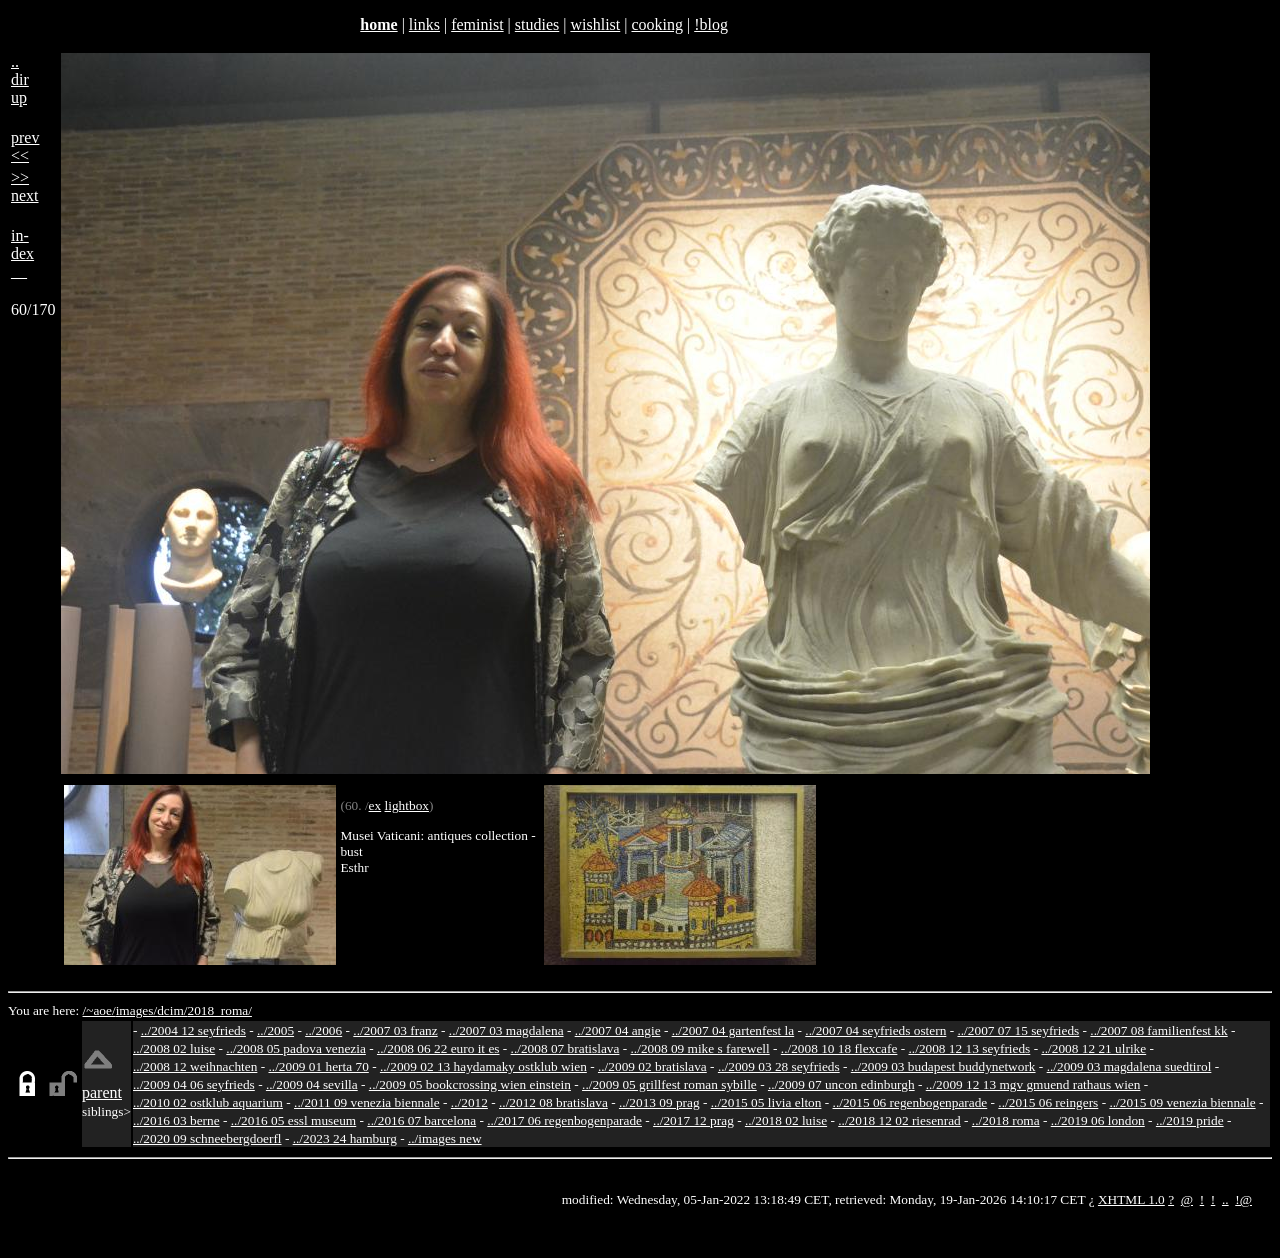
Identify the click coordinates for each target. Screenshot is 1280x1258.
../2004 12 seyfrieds (193, 1030)
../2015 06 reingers (1048, 1102)
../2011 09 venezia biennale (367, 1102)
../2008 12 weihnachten (195, 1066)
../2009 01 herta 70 (318, 1066)
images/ (136, 1010)
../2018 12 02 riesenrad (899, 1120)
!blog (711, 24)
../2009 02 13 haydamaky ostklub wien (483, 1066)
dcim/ (172, 1010)
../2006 (323, 1030)
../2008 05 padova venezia (296, 1048)
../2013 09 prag (659, 1102)
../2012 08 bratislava (553, 1102)
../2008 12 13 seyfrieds (970, 1048)
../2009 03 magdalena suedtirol (1129, 1066)
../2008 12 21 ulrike (1093, 1048)
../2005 (275, 1030)
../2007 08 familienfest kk (1158, 1030)
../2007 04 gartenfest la (733, 1030)
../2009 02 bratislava (652, 1066)
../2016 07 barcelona (421, 1120)
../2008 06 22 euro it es (438, 1048)
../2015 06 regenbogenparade (910, 1102)
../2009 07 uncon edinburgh (841, 1084)
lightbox (407, 805)
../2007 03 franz (395, 1030)
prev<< (25, 146)
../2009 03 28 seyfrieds (779, 1066)
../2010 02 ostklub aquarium (208, 1102)
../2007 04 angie (618, 1030)
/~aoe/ (99, 1010)
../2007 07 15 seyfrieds (1018, 1030)
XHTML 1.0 (1131, 1199)
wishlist (595, 24)
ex (375, 805)
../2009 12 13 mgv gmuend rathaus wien (1033, 1084)
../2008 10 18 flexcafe (839, 1048)
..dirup (20, 79)
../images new (445, 1138)
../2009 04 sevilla (312, 1084)
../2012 (469, 1102)
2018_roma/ (219, 1010)
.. (1225, 1199)
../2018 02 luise (786, 1120)
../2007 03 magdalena (506, 1030)
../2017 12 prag (693, 1120)
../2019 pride (1190, 1120)
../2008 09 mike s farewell (700, 1048)
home (378, 24)
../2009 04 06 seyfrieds (194, 1084)
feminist (477, 24)
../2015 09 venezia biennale (1182, 1102)
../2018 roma (1006, 1120)
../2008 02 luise (174, 1048)
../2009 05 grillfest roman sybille (669, 1084)
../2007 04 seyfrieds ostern (875, 1030)
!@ (1243, 1199)
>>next (25, 186)
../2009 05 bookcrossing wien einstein (470, 1084)
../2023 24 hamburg (345, 1138)
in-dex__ (22, 253)
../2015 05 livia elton (766, 1102)
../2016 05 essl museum (294, 1120)
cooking (657, 24)
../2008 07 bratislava (565, 1048)
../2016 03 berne (176, 1120)
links (424, 24)
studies (537, 24)
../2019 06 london (1098, 1120)
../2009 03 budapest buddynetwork (943, 1066)
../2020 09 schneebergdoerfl (207, 1138)
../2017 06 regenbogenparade (564, 1120)
